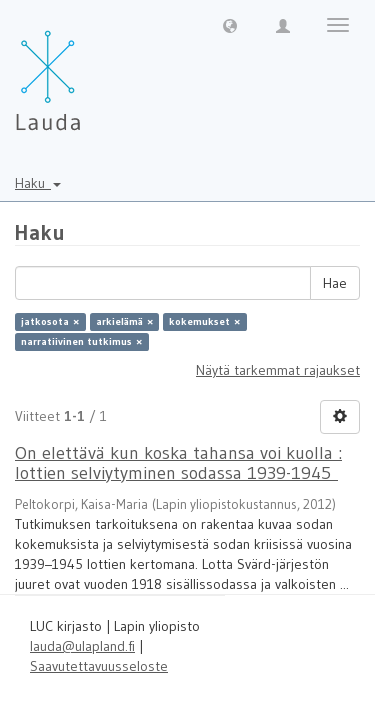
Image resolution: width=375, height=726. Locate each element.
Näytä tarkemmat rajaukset (278, 370)
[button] (230, 25)
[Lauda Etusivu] (90, 70)
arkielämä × (124, 321)
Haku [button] (38, 183)
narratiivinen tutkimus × (81, 341)
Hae (335, 283)
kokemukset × (204, 321)
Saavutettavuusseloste (99, 666)
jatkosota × (50, 321)
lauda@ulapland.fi (82, 646)
